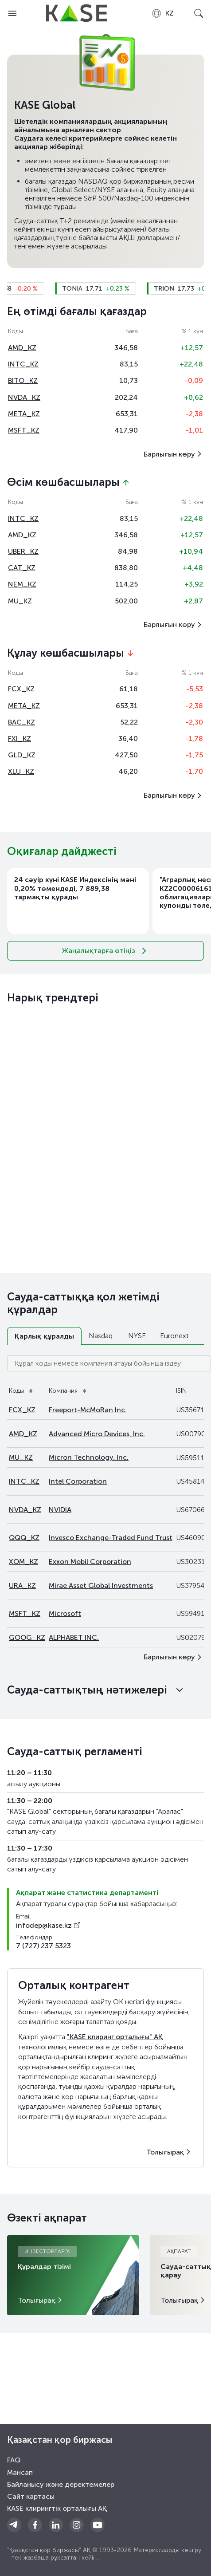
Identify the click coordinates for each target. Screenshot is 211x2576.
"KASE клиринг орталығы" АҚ (115, 2036)
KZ (162, 13)
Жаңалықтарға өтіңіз (105, 950)
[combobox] (162, 13)
